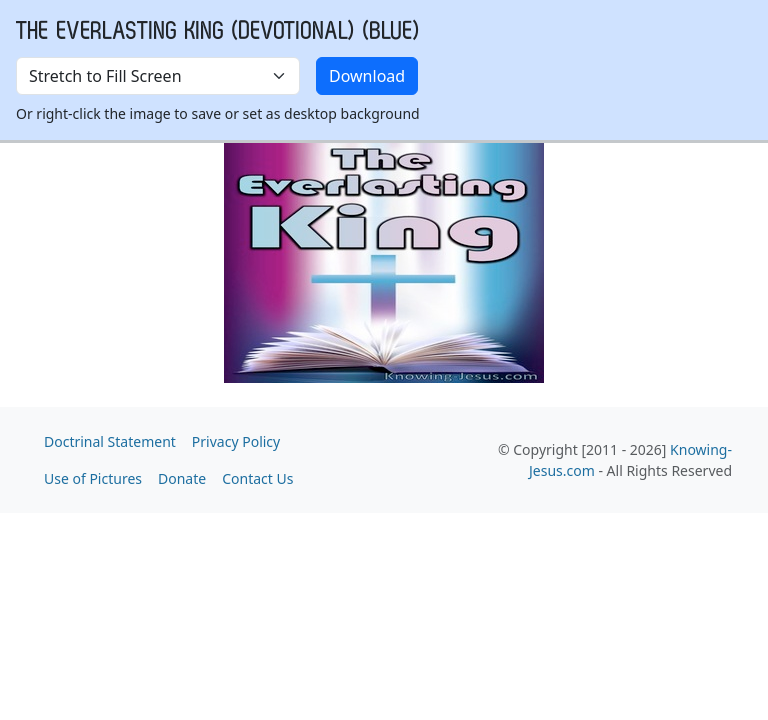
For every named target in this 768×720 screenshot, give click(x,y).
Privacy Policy (236, 441)
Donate (182, 478)
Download (367, 76)
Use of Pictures (93, 478)
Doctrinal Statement (110, 441)
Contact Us (257, 478)
